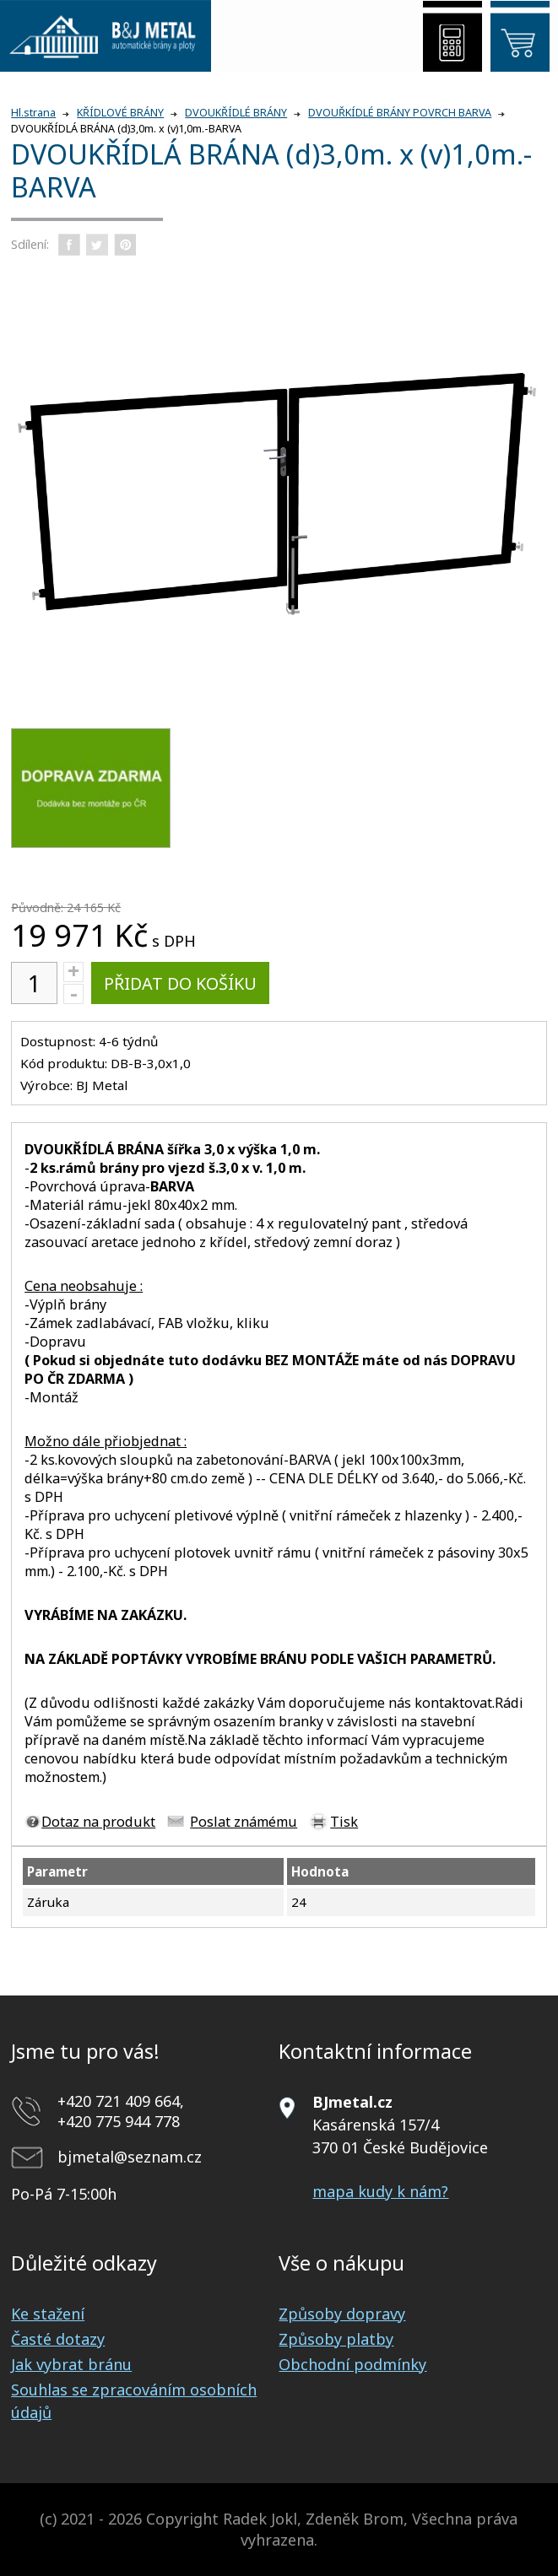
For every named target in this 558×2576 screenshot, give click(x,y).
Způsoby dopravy (342, 2313)
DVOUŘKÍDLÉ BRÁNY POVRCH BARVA (399, 112)
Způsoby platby (336, 2339)
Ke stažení (47, 2313)
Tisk (344, 1821)
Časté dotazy (58, 2339)
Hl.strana (33, 112)
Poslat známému (243, 1821)
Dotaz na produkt (98, 1821)
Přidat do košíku (180, 983)
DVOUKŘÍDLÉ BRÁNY (236, 112)
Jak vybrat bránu (71, 2364)
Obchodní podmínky (352, 2364)
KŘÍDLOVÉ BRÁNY (120, 112)
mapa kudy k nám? (380, 2191)
